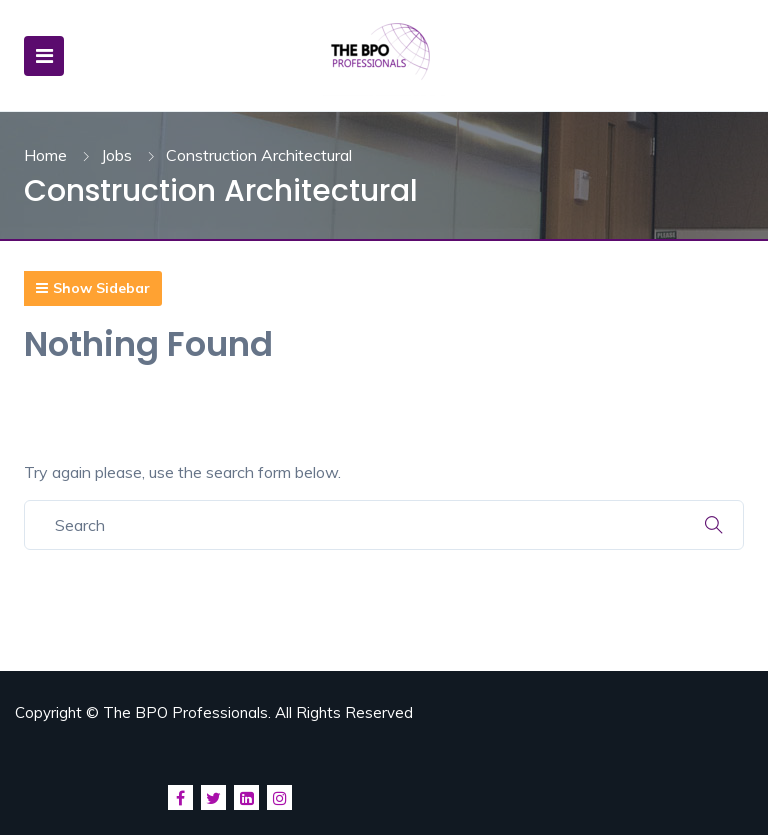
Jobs (116, 155)
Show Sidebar (93, 288)
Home (45, 155)
